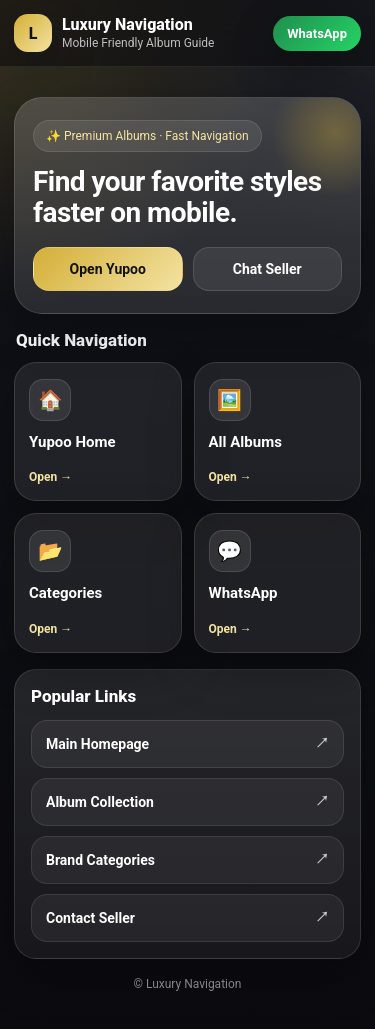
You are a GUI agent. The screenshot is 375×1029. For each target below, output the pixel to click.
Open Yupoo (108, 269)
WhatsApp (317, 33)
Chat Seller (267, 269)
